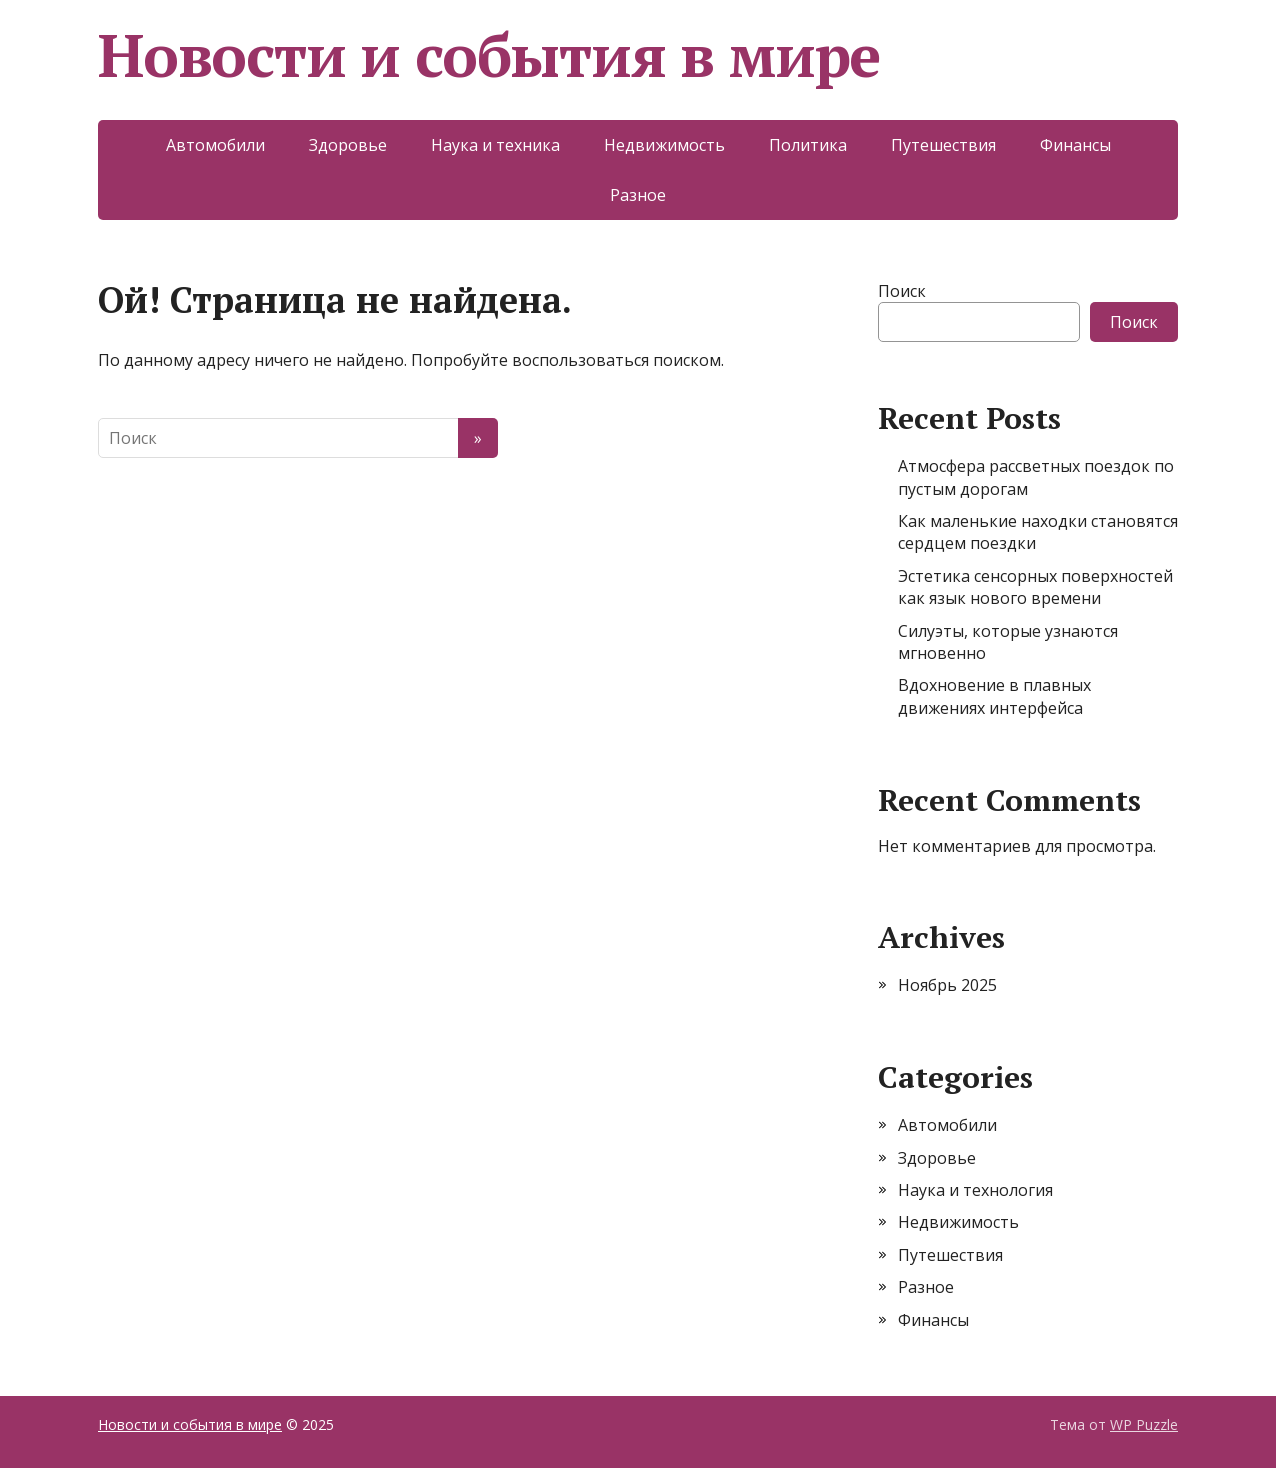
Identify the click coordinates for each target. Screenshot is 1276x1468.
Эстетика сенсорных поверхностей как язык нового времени (1035, 587)
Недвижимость (664, 145)
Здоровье (348, 145)
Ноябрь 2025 (947, 985)
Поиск (902, 291)
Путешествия (943, 145)
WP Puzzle (1144, 1424)
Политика (808, 145)
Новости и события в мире (489, 55)
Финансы (1075, 145)
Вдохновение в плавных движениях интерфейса (994, 696)
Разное (638, 195)
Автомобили (215, 145)
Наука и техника (495, 145)
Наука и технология (975, 1190)
